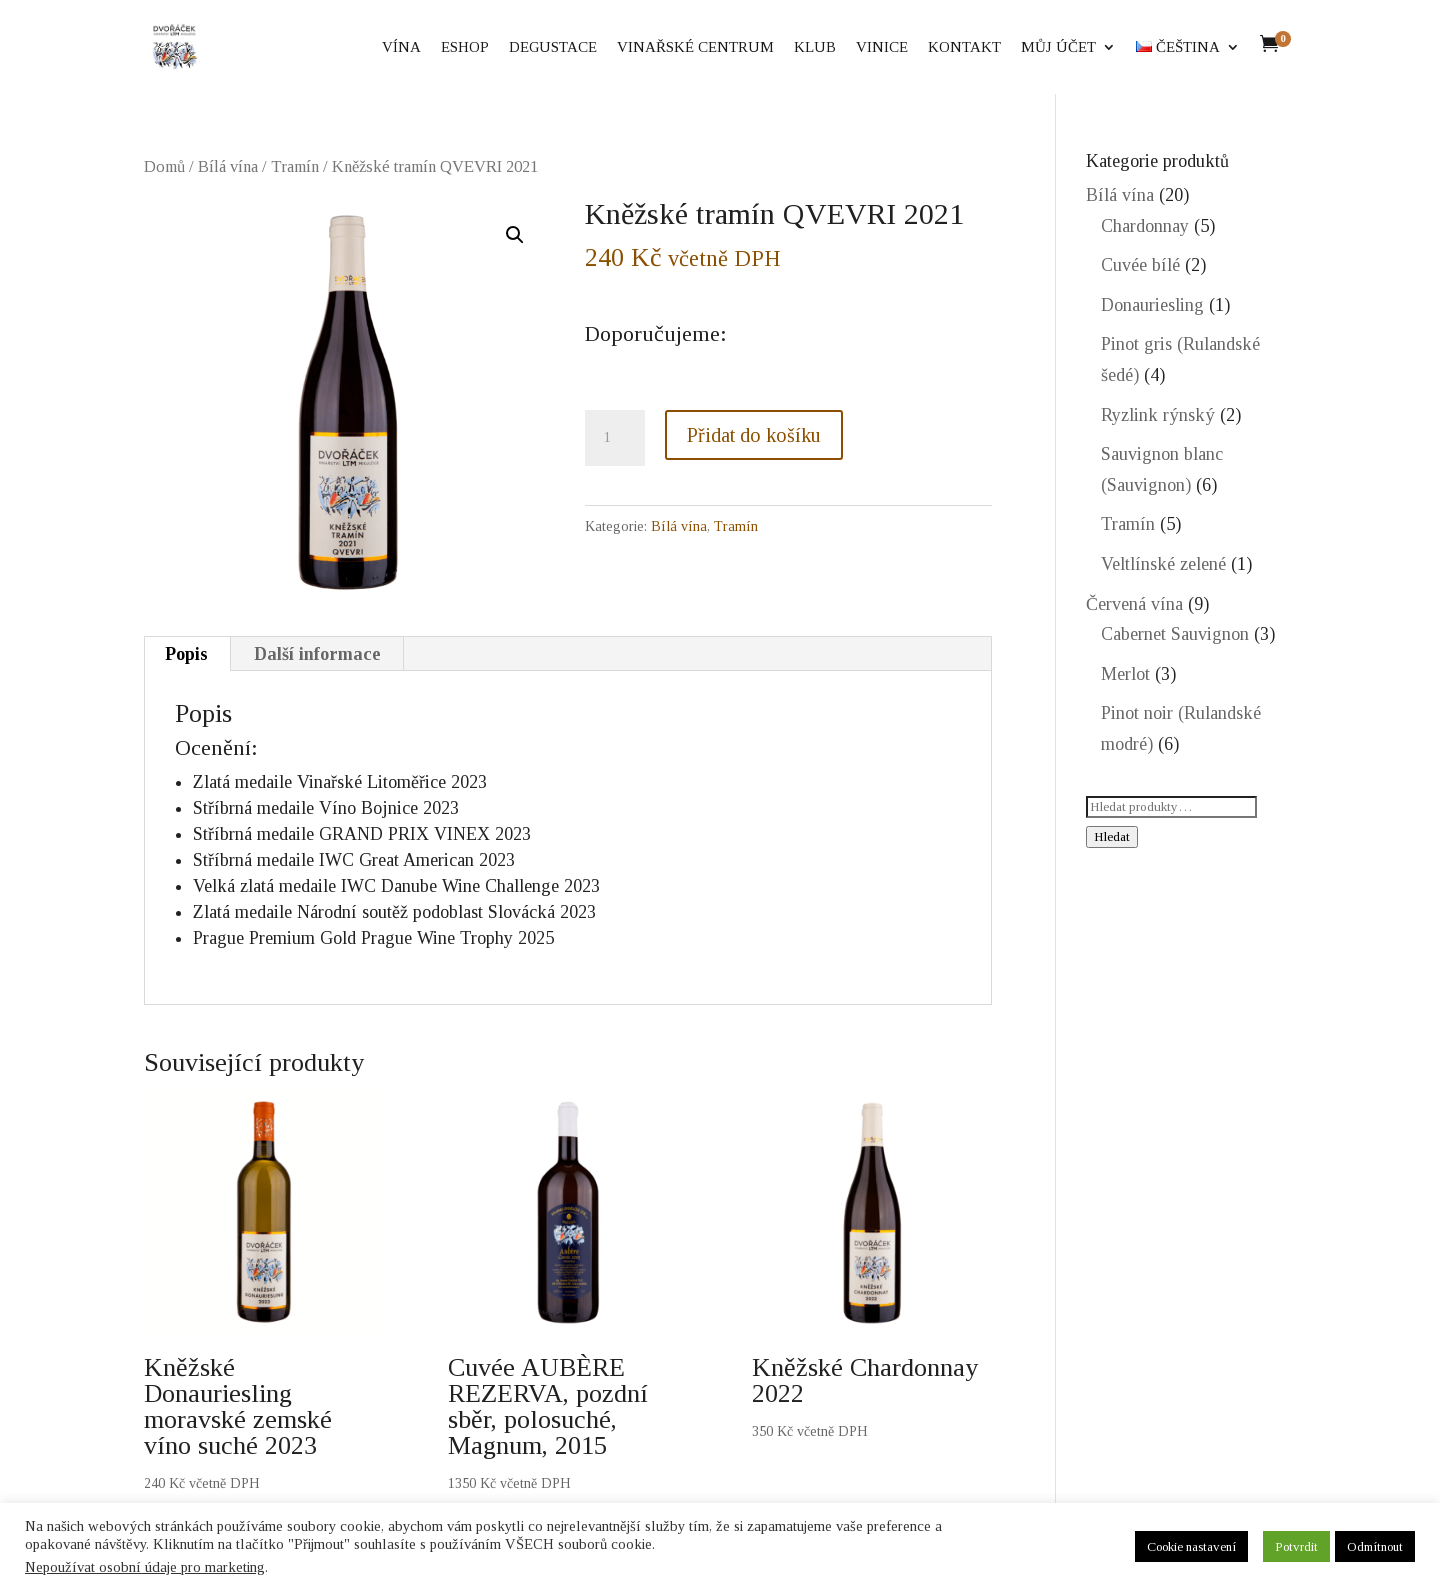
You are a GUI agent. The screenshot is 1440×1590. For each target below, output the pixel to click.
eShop (465, 47)
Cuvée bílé (1140, 265)
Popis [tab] (186, 654)
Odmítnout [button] (1375, 1546)
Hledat (1112, 836)
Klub (815, 47)
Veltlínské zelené (1163, 564)
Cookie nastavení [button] (1191, 1546)
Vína (401, 47)
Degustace (553, 47)
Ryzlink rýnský (1158, 415)
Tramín (295, 166)
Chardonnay (1145, 226)
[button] (515, 235)
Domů (164, 166)
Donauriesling (1152, 305)
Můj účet (1058, 47)
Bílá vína (228, 166)
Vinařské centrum (695, 47)
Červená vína (1134, 604)
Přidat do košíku (754, 435)
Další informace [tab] (317, 654)
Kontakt (964, 47)
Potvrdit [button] (1296, 1546)
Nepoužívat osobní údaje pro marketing (145, 1567)
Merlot (1125, 674)
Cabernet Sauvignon (1175, 634)
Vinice (882, 47)
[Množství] (615, 438)
